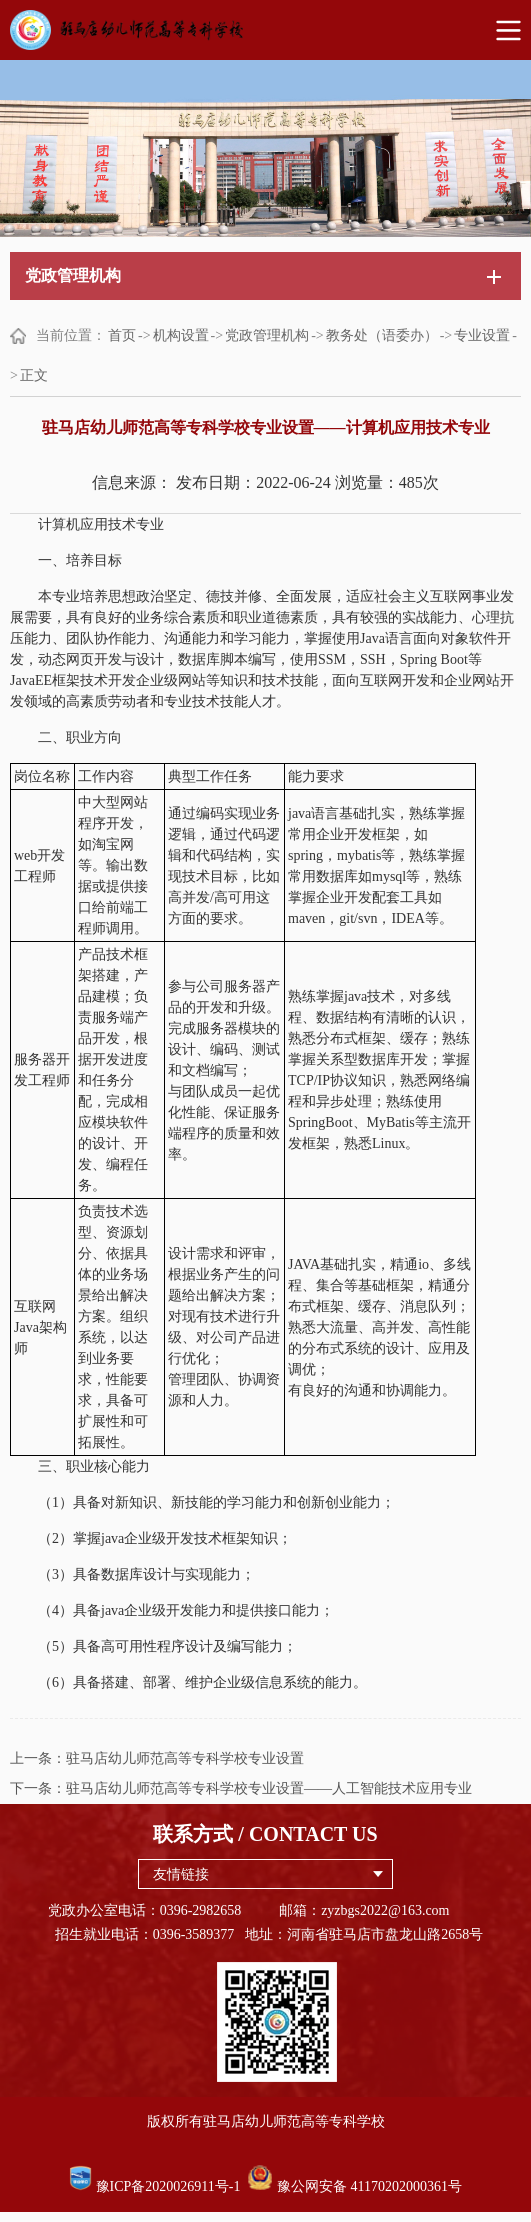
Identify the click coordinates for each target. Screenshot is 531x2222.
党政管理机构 (267, 335)
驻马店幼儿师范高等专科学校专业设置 (185, 1758)
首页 (122, 335)
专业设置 (482, 335)
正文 (34, 375)
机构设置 (181, 335)
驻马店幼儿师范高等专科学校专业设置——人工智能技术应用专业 (269, 1788)
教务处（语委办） (382, 335)
